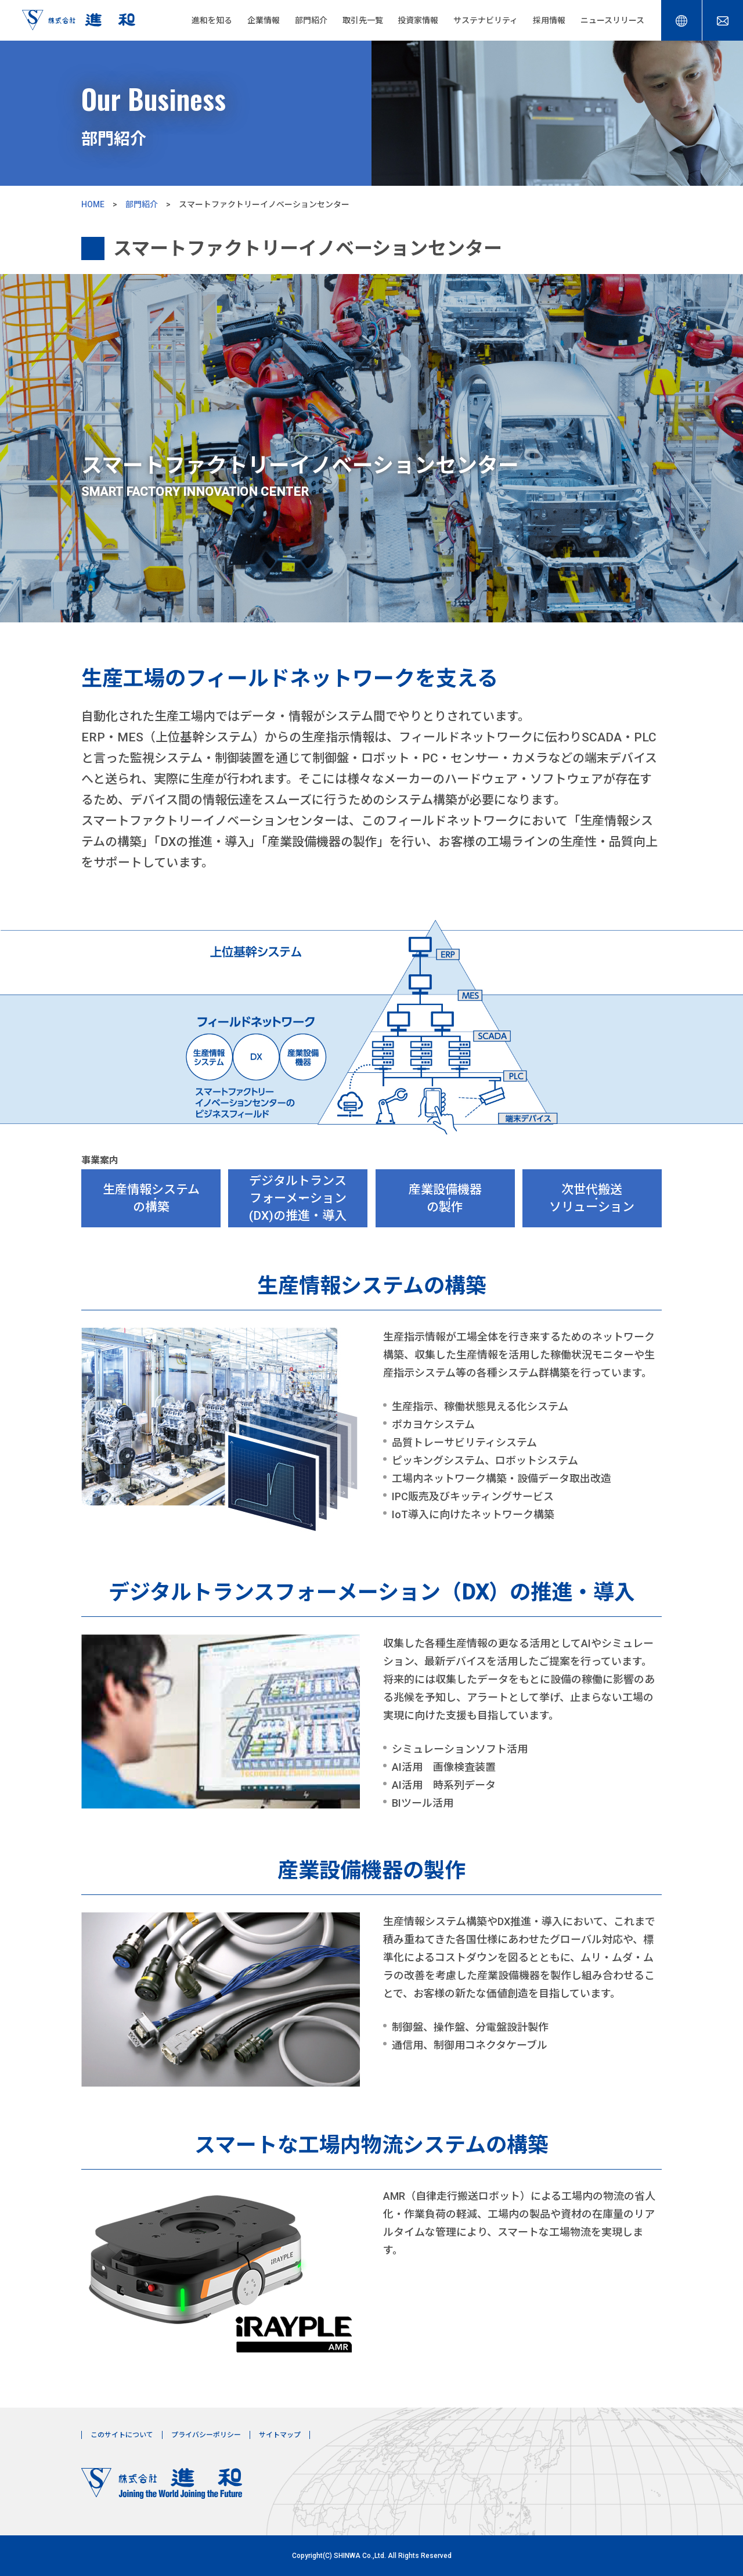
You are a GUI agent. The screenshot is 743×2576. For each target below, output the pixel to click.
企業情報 (263, 20)
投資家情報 (418, 20)
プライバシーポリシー (206, 2435)
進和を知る (212, 20)
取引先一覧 (362, 20)
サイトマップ (280, 2435)
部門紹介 (311, 20)
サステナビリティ (485, 20)
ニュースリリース (612, 20)
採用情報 (549, 20)
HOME (92, 204)
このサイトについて (122, 2435)
